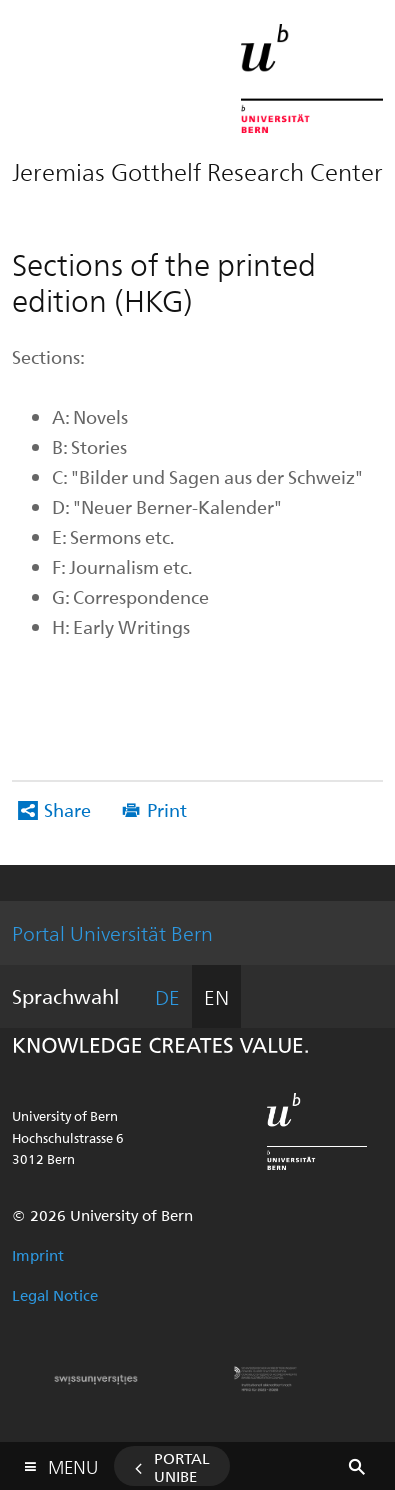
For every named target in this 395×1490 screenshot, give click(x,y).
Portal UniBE (182, 1467)
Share (67, 809)
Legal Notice (55, 1295)
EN (216, 996)
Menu (73, 1462)
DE (167, 996)
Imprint (38, 1255)
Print (167, 809)
